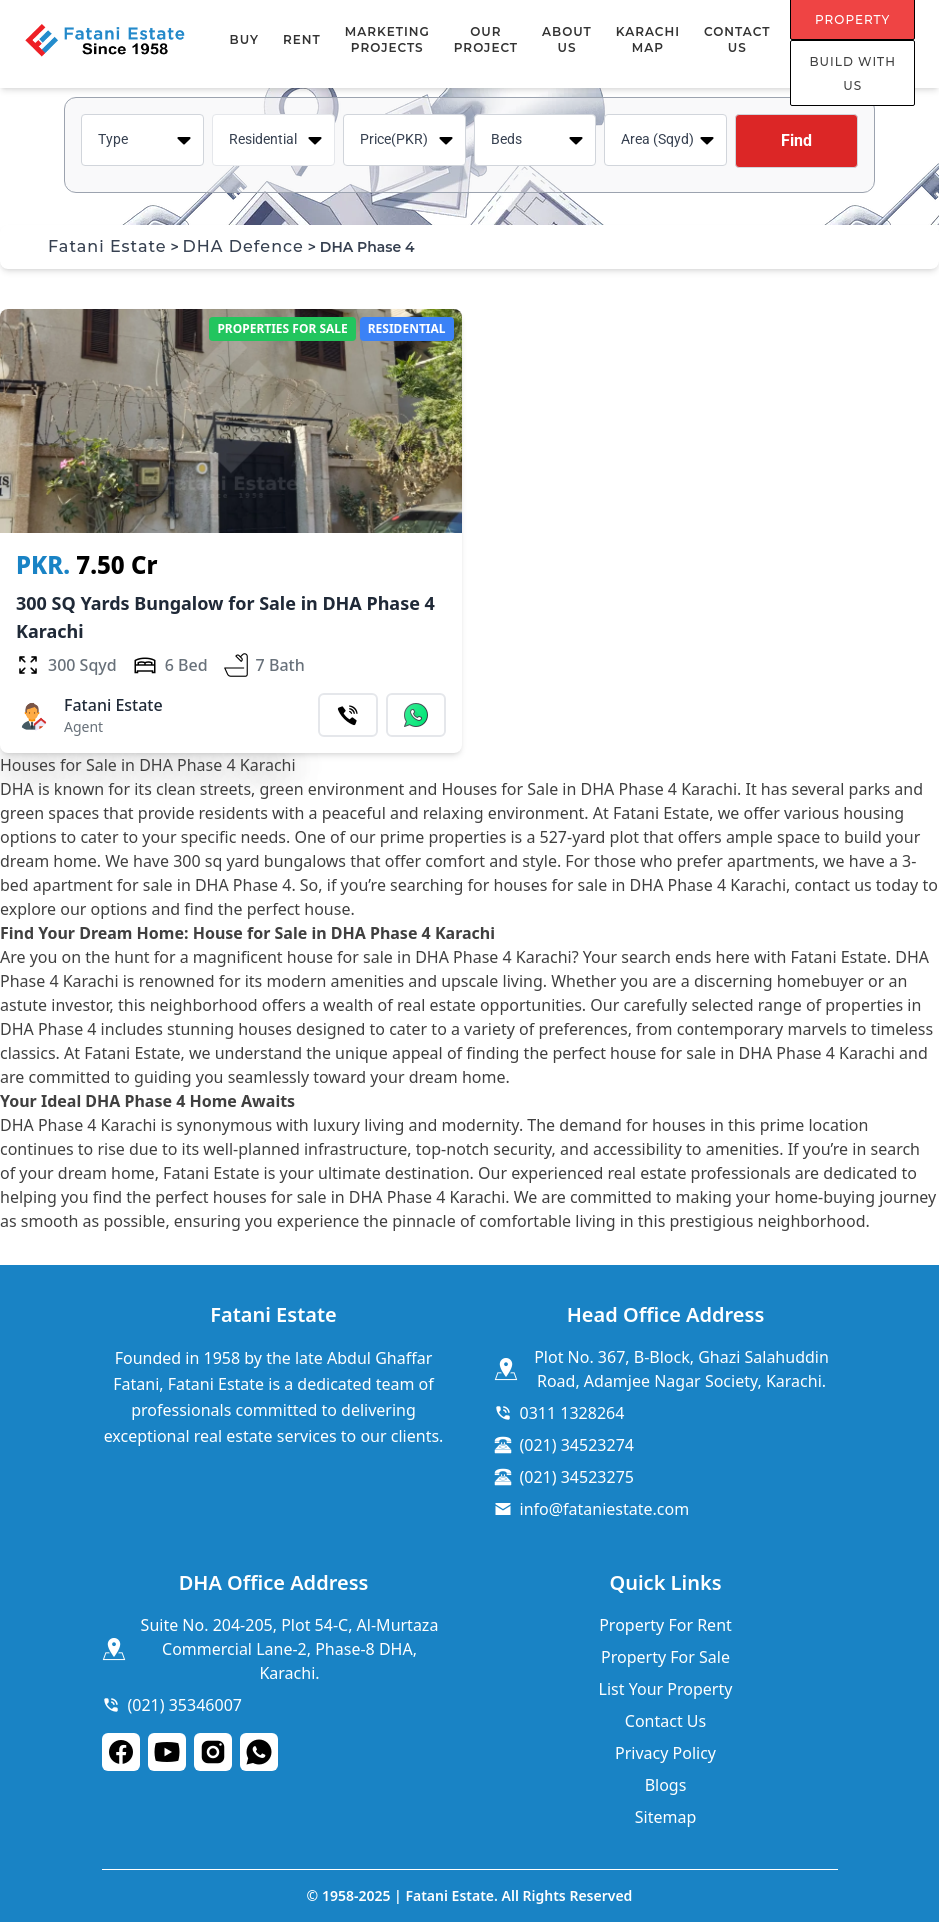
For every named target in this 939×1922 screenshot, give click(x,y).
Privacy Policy (665, 1753)
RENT (302, 39)
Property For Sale (665, 1657)
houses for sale (270, 1197)
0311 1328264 (572, 1413)
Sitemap (666, 1817)
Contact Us (737, 39)
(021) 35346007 (185, 1705)
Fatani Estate (107, 246)
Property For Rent (665, 1625)
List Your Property (666, 1689)
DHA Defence (243, 246)
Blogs (666, 1785)
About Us (567, 39)
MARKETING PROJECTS (387, 39)
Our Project (486, 39)
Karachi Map (648, 39)
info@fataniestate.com (605, 1509)
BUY (244, 39)
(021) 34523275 (577, 1477)
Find (796, 140)
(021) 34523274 (577, 1445)
